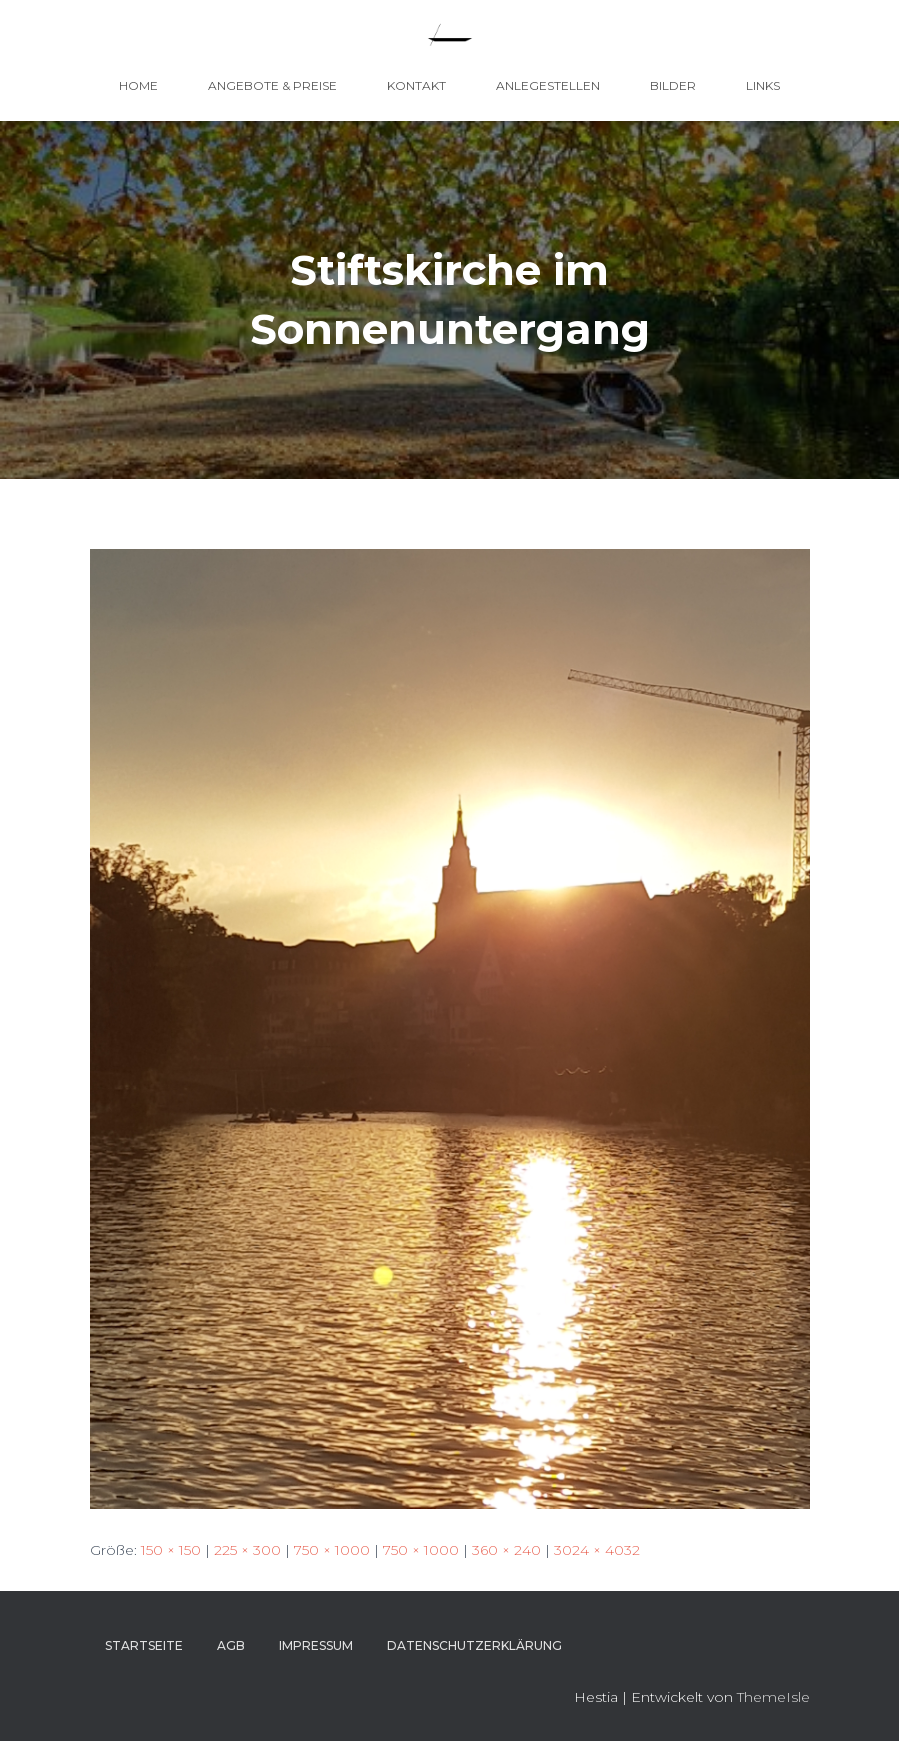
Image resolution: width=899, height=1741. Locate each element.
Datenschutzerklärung (474, 1645)
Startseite (144, 1645)
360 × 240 (506, 1550)
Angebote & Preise (272, 85)
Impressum (316, 1645)
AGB (231, 1645)
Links (763, 85)
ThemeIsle (773, 1697)
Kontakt (416, 85)
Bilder (673, 85)
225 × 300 (247, 1550)
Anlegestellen (548, 85)
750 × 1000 (332, 1550)
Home (138, 85)
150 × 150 (171, 1550)
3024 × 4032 (597, 1550)
